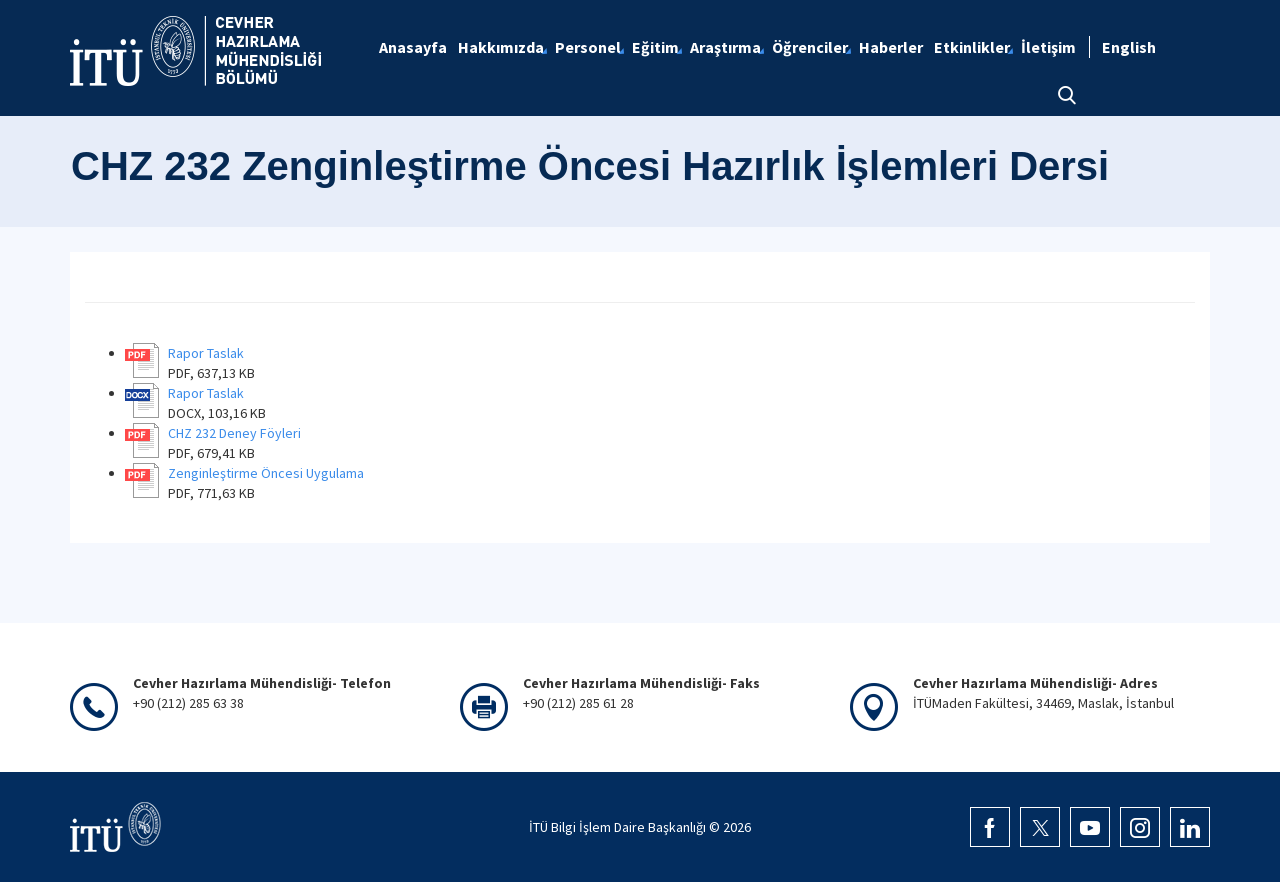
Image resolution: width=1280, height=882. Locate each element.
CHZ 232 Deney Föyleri (234, 433)
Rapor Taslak (206, 353)
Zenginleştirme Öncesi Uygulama (266, 473)
